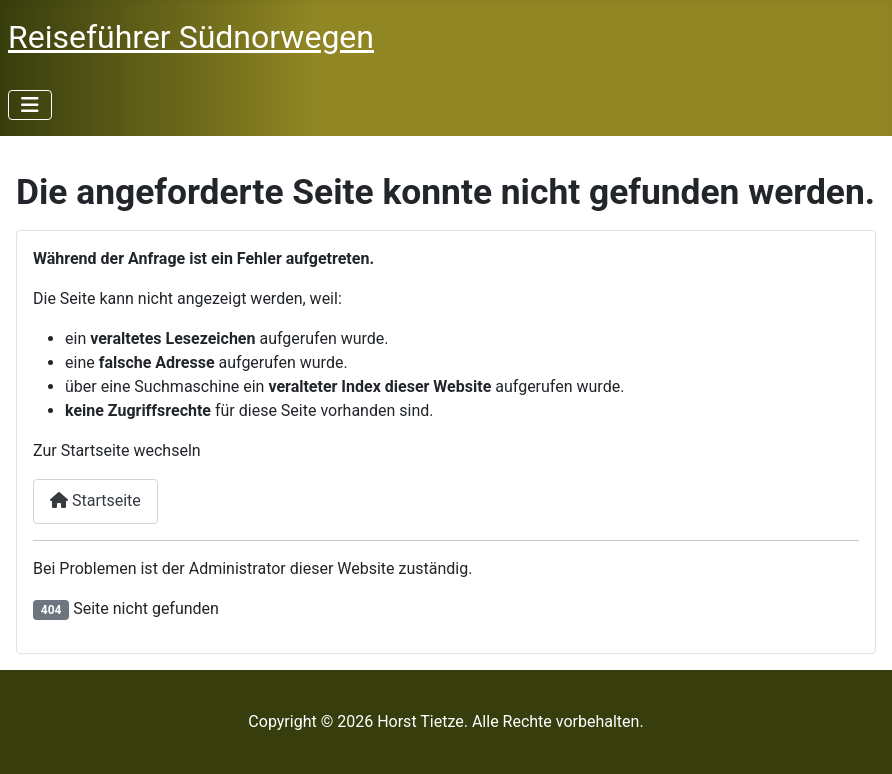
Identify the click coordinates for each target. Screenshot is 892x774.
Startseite (95, 500)
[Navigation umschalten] (30, 105)
